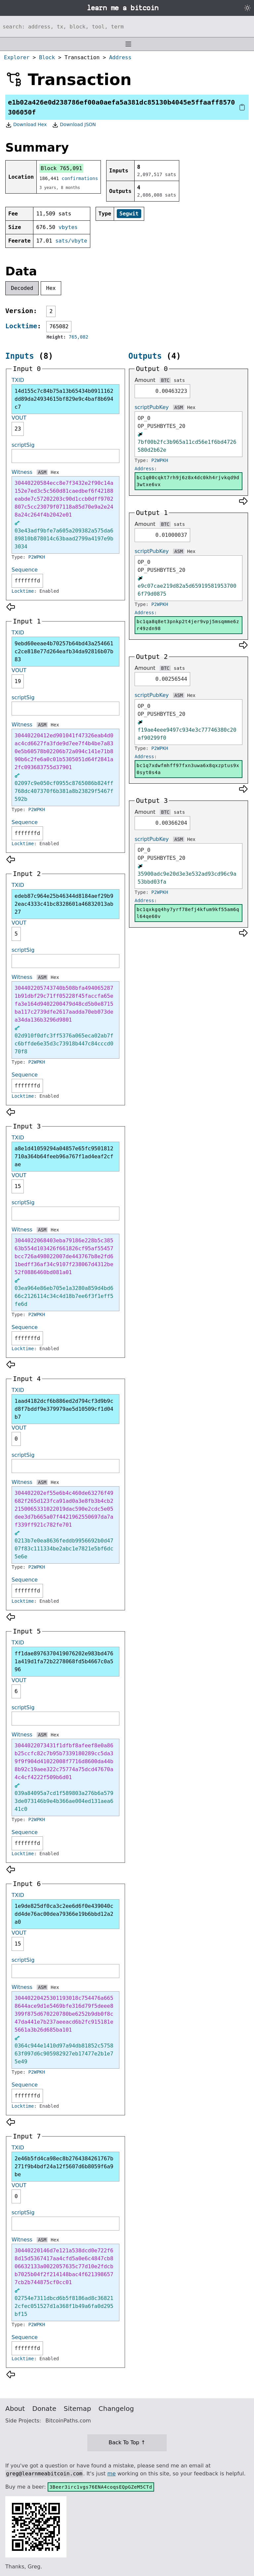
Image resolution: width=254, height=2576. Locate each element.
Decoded (22, 288)
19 (18, 681)
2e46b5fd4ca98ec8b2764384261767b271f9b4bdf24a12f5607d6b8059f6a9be (64, 2166)
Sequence (25, 570)
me (111, 2473)
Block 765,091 (61, 168)
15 (18, 1186)
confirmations (80, 178)
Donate (44, 2409)
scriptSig (23, 445)
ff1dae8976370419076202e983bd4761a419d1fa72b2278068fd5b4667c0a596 (64, 1661)
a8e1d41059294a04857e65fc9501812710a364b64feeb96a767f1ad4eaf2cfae (64, 1156)
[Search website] (127, 26)
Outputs (145, 356)
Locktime (21, 326)
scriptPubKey (152, 407)
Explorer (16, 57)
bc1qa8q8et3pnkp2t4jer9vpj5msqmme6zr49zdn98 (188, 625)
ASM (42, 472)
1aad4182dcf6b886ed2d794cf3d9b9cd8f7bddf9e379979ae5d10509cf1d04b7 (64, 1409)
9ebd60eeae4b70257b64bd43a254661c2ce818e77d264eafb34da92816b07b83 (64, 651)
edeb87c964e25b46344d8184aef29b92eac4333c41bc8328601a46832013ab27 (64, 904)
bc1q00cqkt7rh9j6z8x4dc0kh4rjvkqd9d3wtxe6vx (188, 481)
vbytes (68, 227)
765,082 (78, 337)
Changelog (116, 2409)
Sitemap (77, 2409)
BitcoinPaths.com (68, 2420)
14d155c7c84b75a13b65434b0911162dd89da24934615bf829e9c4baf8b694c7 (64, 399)
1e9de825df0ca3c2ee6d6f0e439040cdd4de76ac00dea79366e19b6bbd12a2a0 (64, 1914)
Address (120, 57)
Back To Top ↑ (126, 2442)
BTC (165, 380)
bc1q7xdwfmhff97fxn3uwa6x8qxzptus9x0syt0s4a (188, 769)
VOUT (19, 418)
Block (47, 57)
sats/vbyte (71, 241)
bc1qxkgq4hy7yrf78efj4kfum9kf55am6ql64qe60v (188, 913)
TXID (18, 380)
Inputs (19, 356)
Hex (51, 288)
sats (179, 380)
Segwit (129, 213)
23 (18, 429)
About (15, 2409)
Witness (22, 472)
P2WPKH (36, 557)
